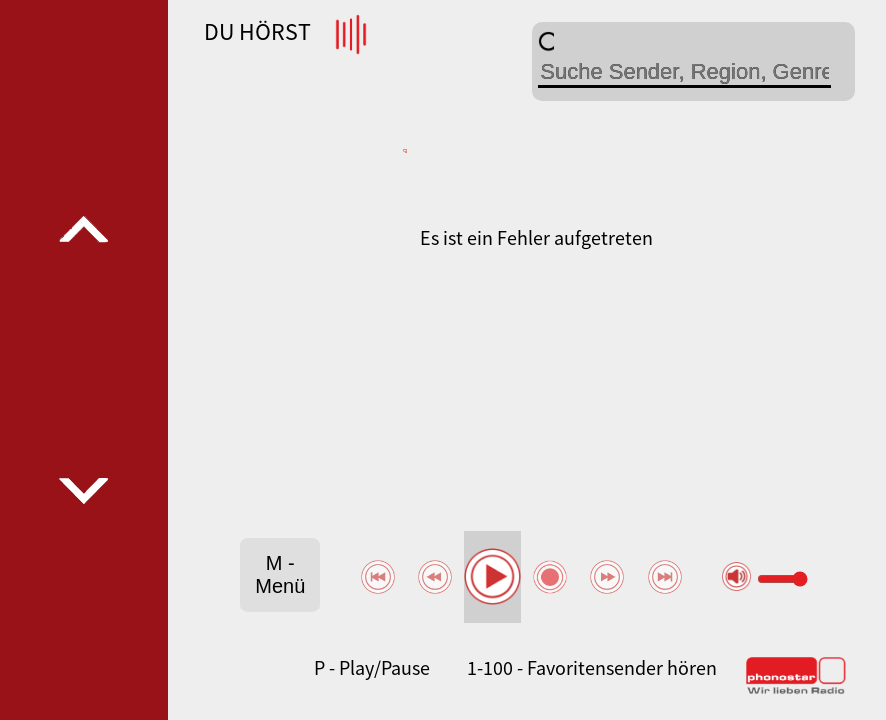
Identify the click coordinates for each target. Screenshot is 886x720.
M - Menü (280, 574)
